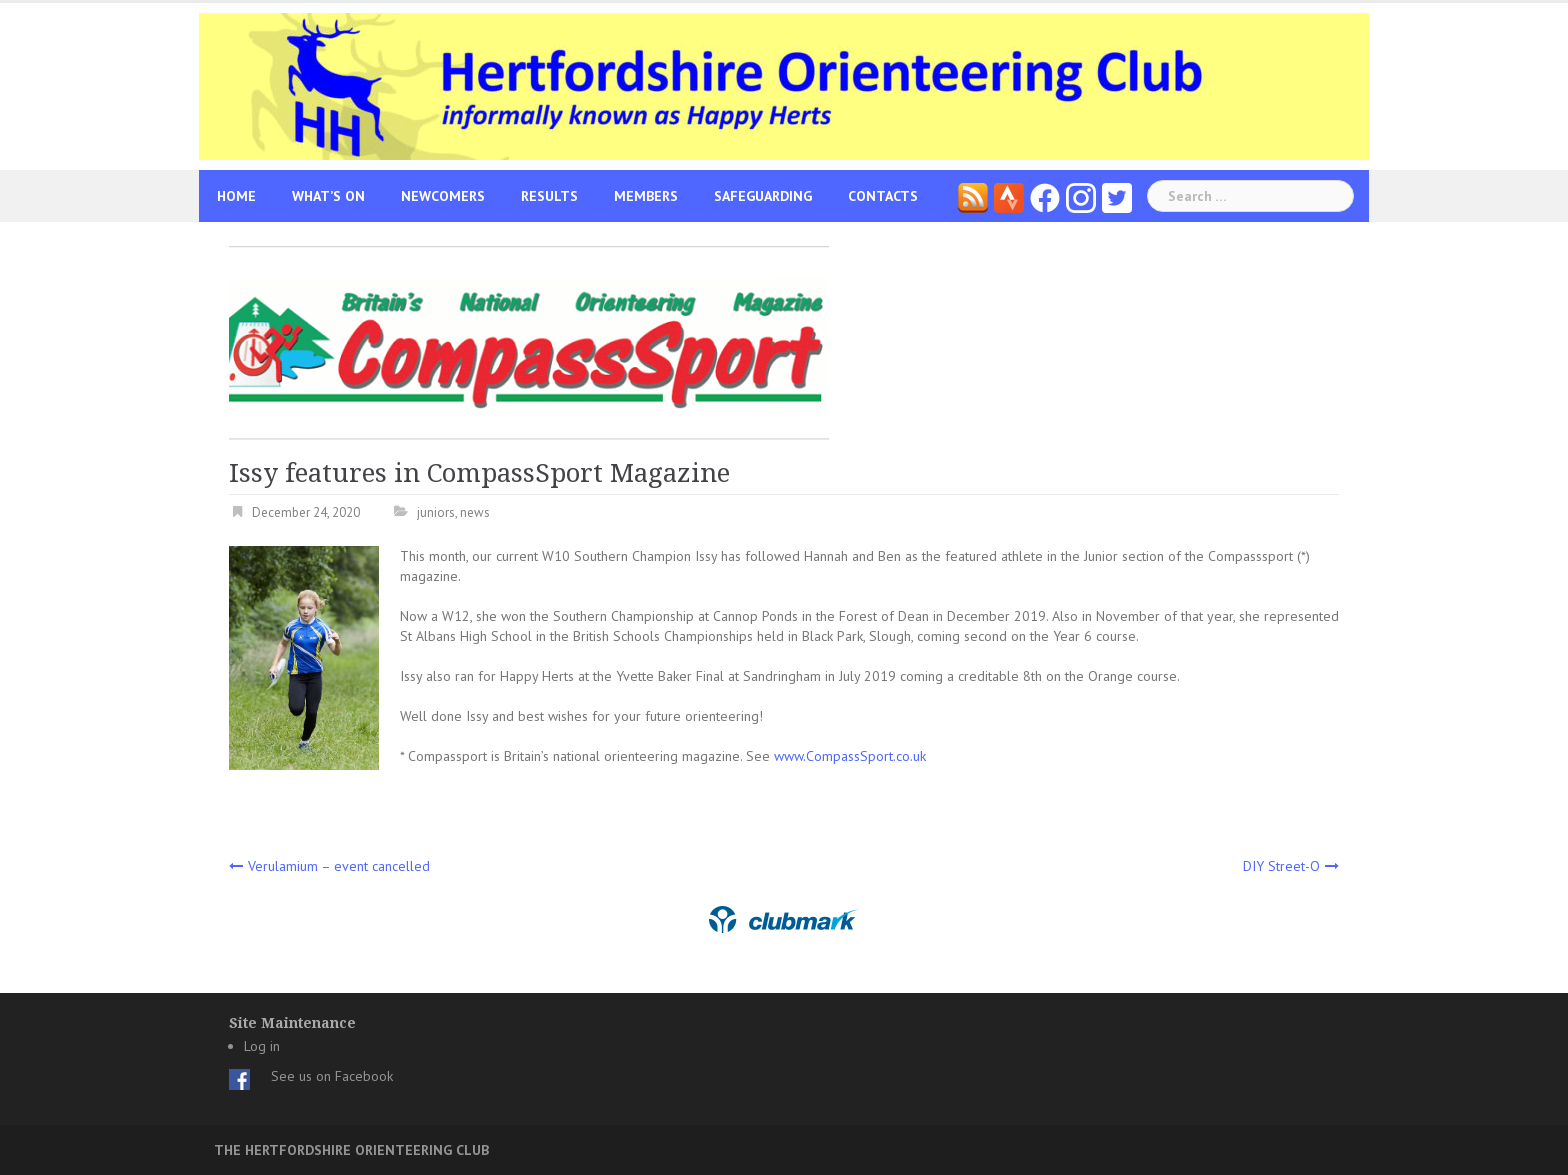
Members (646, 196)
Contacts (883, 196)
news (475, 512)
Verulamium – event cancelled (339, 866)
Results (549, 196)
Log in (262, 1046)
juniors (436, 512)
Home (236, 196)
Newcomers (443, 196)
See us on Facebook (332, 1076)
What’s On (328, 196)
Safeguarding (763, 196)
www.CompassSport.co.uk (850, 756)
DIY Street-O (1281, 866)
